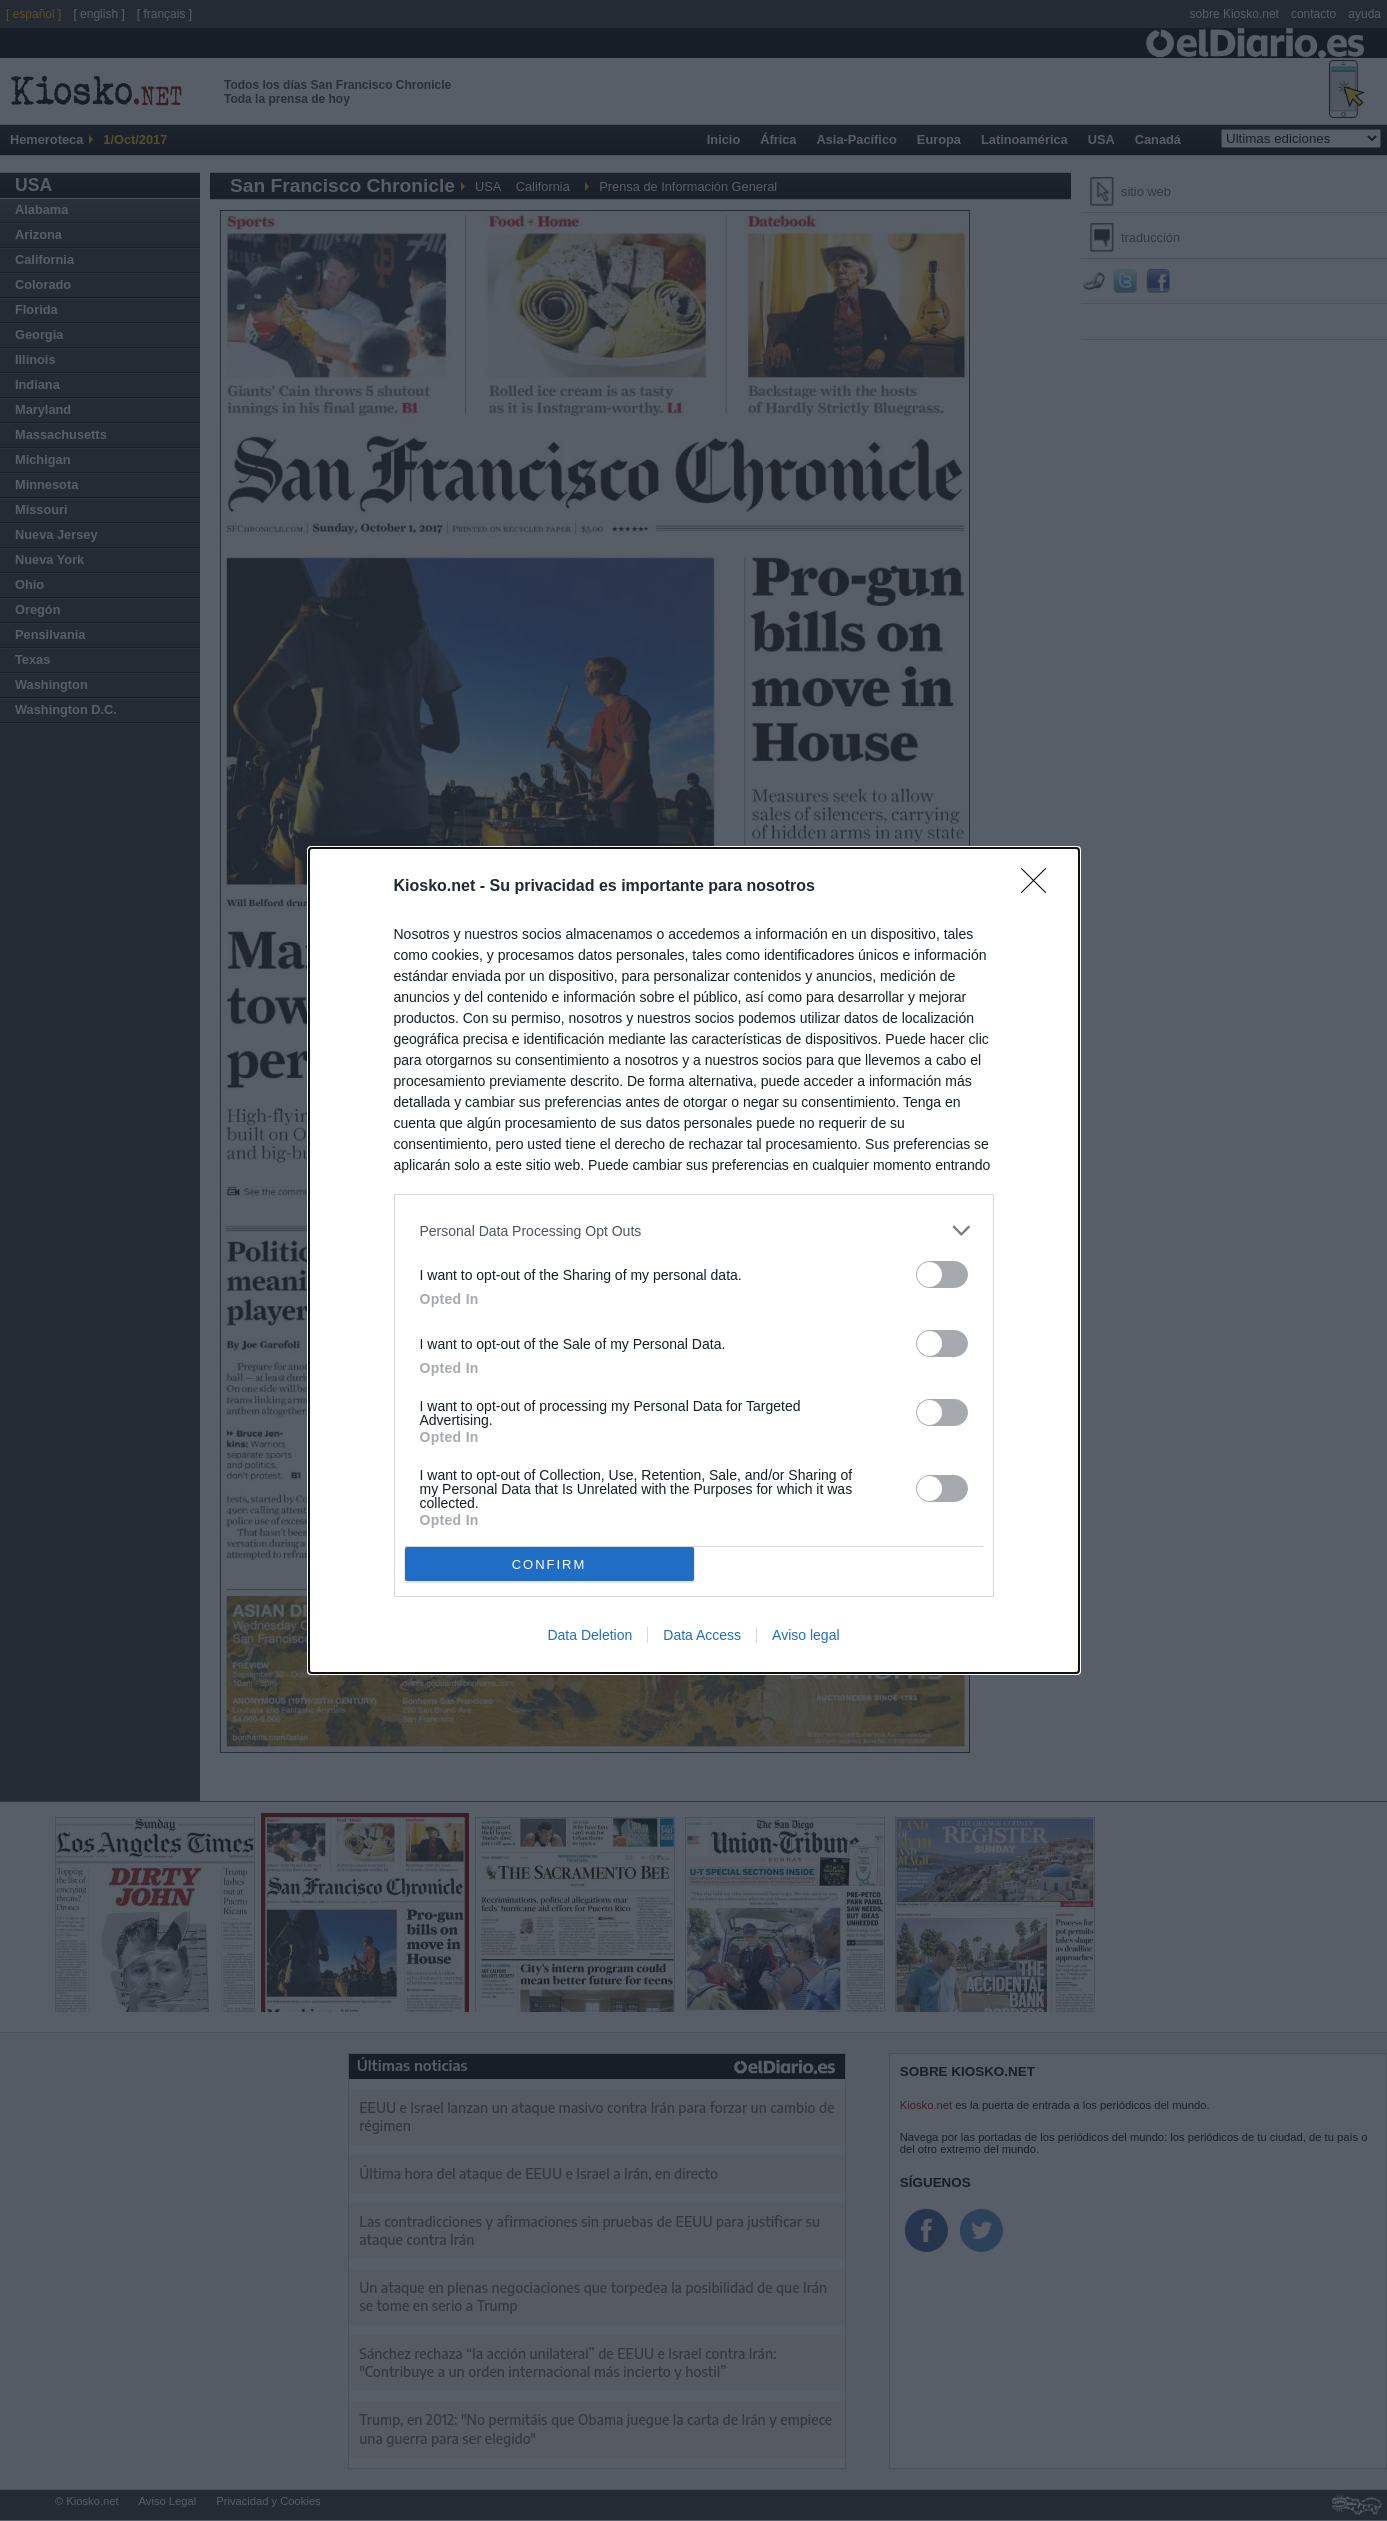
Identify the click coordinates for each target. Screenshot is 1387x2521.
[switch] (942, 1274)
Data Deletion (589, 1635)
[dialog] (694, 1260)
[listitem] (694, 1230)
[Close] (1040, 887)
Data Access (702, 1635)
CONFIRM (549, 1564)
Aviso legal (805, 1635)
